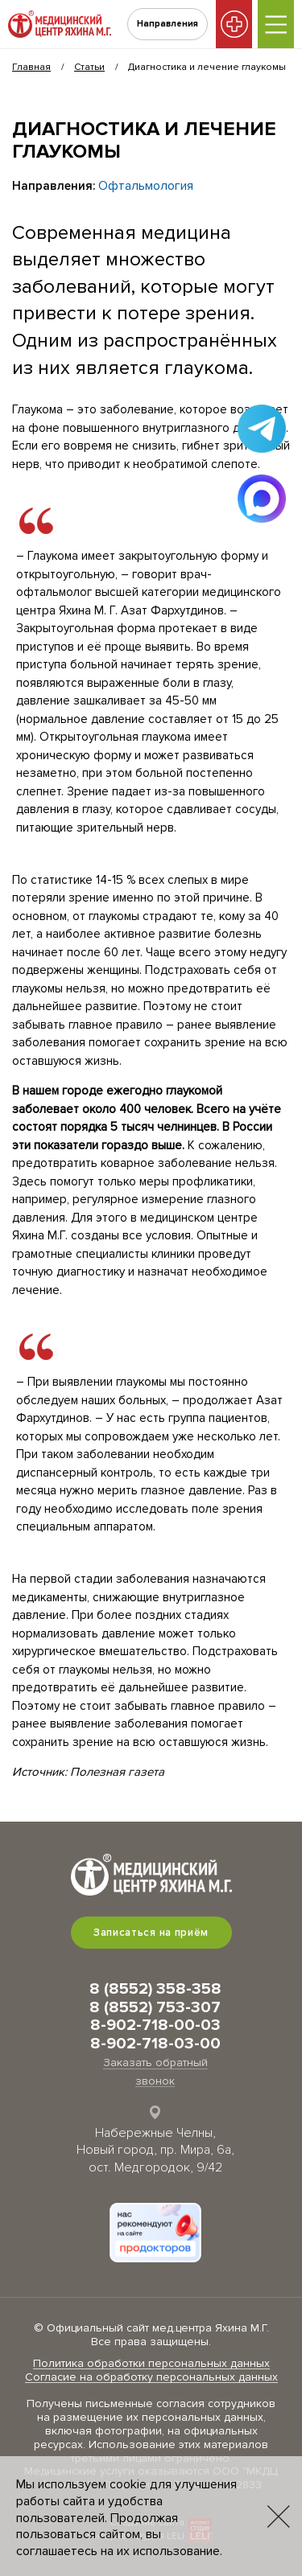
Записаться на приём (151, 1932)
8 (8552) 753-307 (155, 2007)
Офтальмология (145, 186)
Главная (31, 67)
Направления (167, 23)
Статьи (89, 67)
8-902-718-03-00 (155, 2043)
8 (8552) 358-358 (155, 1989)
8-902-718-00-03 (155, 2025)
